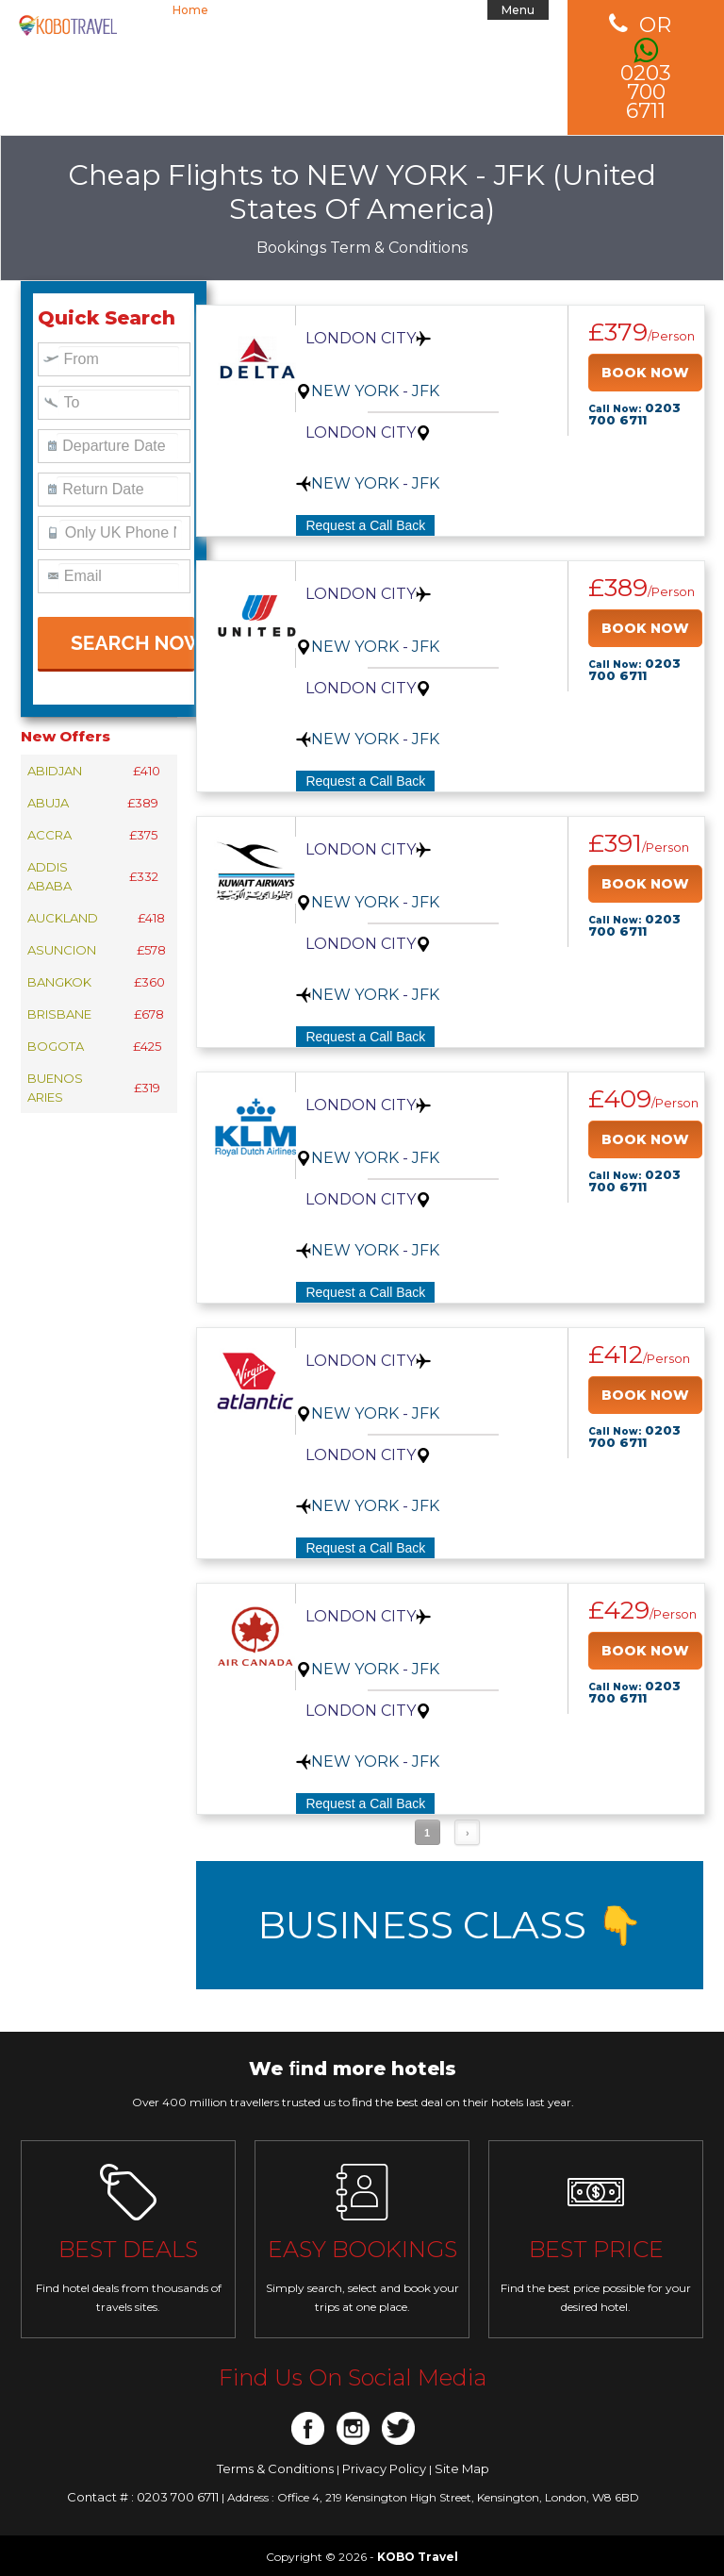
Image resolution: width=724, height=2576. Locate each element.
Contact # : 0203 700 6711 (144, 2496)
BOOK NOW (645, 372)
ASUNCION (61, 949)
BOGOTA (55, 1046)
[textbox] (118, 359)
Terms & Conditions (277, 2468)
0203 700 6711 (646, 68)
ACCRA (49, 834)
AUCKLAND (62, 917)
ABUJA (48, 802)
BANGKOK (59, 981)
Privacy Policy (385, 2468)
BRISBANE (59, 1014)
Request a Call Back (365, 525)
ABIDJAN (54, 770)
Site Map (462, 2468)
